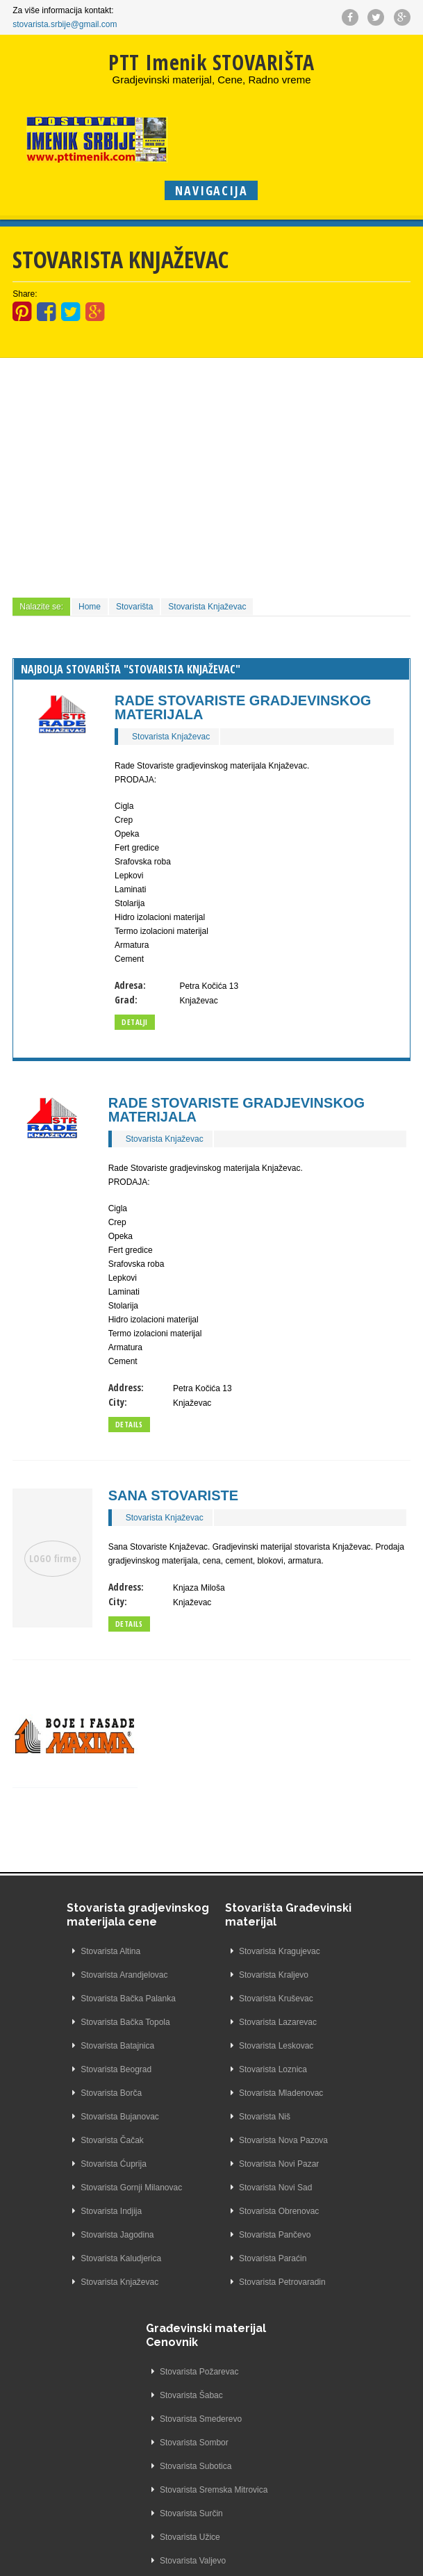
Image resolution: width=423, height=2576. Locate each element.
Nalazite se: (41, 607)
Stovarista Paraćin (193, 2258)
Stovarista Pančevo (195, 2235)
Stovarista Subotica (327, 2046)
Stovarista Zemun (323, 2258)
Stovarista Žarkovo (325, 2211)
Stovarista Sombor (325, 2022)
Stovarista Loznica (194, 2069)
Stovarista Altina (58, 1965)
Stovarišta (134, 607)
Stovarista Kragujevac (200, 1951)
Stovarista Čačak (60, 2154)
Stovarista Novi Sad (196, 2187)
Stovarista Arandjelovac (71, 1989)
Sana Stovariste (173, 1495)
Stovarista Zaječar (324, 2187)
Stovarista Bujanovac (67, 2130)
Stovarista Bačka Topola (73, 2036)
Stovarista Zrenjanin (328, 2282)
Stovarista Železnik (326, 2235)
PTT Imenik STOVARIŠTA (211, 62)
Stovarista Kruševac (197, 1998)
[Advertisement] (211, 476)
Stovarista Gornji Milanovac (79, 2201)
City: (117, 1402)
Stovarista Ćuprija (61, 2178)
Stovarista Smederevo (332, 1998)
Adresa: (130, 985)
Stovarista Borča (59, 2107)
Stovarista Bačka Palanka (76, 2012)
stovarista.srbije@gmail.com (65, 24)
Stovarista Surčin (322, 2093)
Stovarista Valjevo (324, 2140)
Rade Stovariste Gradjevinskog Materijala (243, 707)
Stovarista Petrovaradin (203, 2282)
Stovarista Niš (185, 2117)
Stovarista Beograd (63, 2083)
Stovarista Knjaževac (207, 607)
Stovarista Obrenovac (200, 2211)
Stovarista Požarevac (330, 1951)
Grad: (126, 999)
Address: (126, 1387)
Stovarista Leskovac (197, 2046)
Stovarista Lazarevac (199, 2022)
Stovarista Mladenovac (202, 2093)
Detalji (135, 1022)
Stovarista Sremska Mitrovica (345, 2069)
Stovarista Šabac (322, 1975)
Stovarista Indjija (59, 2225)
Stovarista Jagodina (64, 2249)
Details (129, 1424)
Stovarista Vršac (321, 2164)
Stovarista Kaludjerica (68, 2272)
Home (89, 607)
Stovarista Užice (321, 2117)
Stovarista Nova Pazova (204, 2140)
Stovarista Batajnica (65, 2060)
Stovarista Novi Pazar (200, 2164)
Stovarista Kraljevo (194, 1975)
